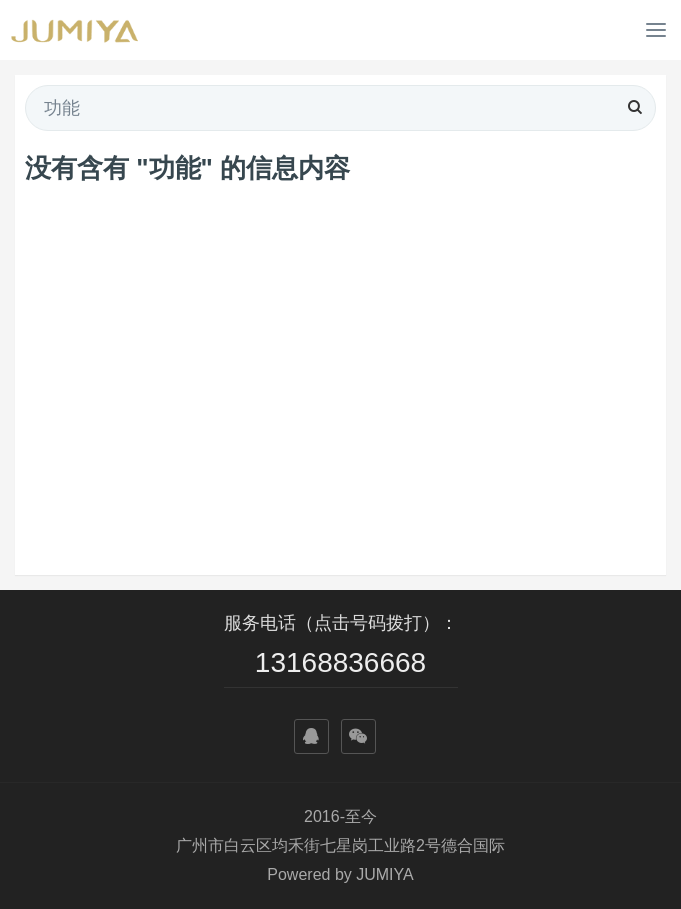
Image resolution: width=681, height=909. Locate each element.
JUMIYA (384, 874)
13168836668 (340, 662)
